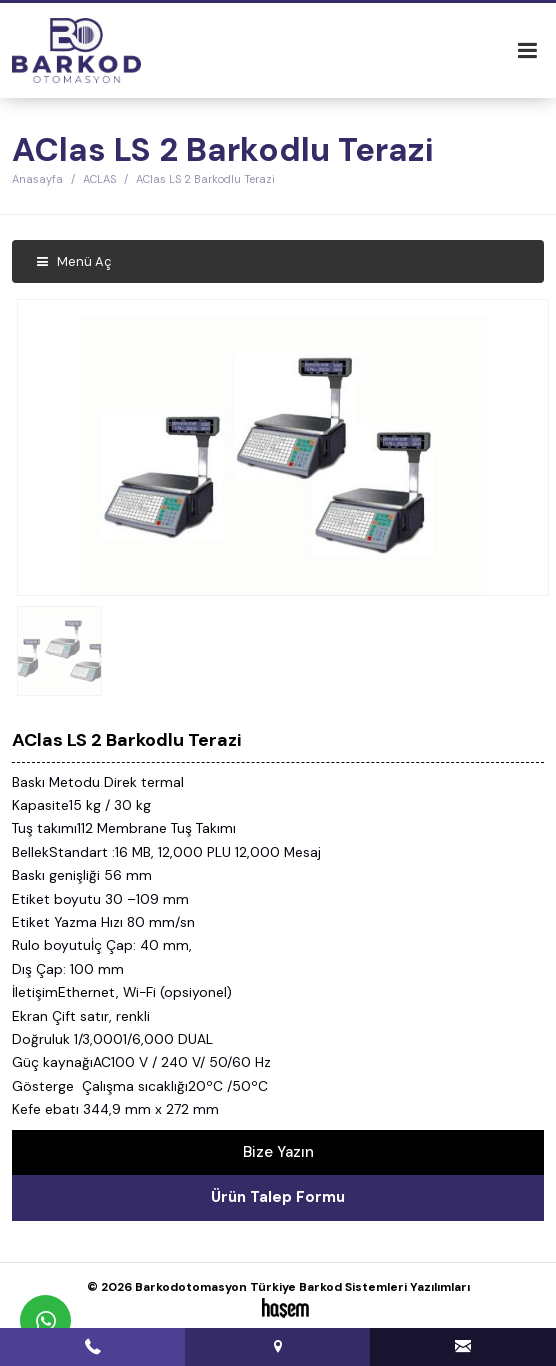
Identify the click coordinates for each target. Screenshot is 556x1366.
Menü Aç (73, 261)
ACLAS (99, 179)
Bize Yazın (278, 1152)
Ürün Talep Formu (278, 1197)
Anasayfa (37, 179)
